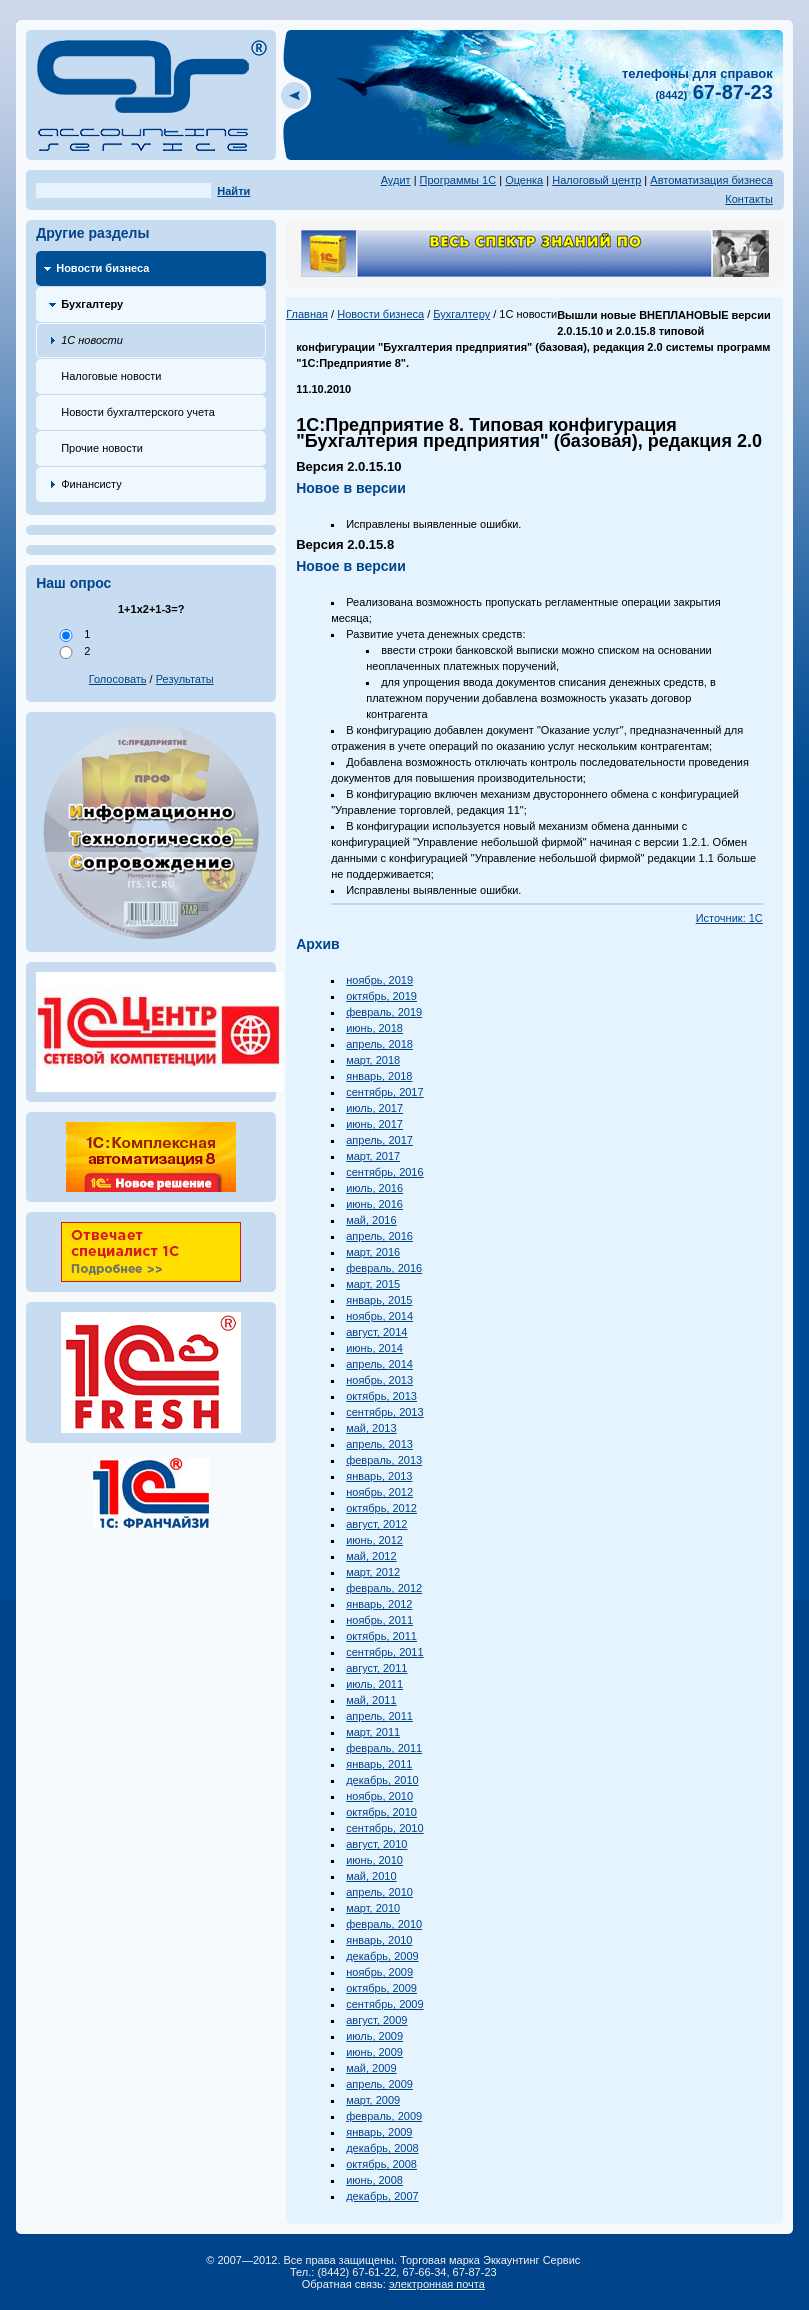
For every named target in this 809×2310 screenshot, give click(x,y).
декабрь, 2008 (382, 2148)
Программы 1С (458, 180)
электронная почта (437, 2284)
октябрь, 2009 (381, 1988)
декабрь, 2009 (382, 1956)
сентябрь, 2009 (384, 2004)
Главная (307, 314)
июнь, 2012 (374, 1540)
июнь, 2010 (374, 1860)
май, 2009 (371, 2068)
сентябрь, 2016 (384, 1172)
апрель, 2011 (379, 1716)
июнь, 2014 (374, 1348)
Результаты (185, 679)
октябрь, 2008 (381, 2164)
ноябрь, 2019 (379, 980)
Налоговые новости (111, 376)
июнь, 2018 (374, 1028)
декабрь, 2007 (382, 2196)
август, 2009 (376, 2020)
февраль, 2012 (384, 1588)
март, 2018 (373, 1060)
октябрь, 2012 (381, 1508)
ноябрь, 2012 (379, 1492)
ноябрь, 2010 (379, 1796)
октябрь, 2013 (381, 1396)
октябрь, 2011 (381, 1636)
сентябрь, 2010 (384, 1828)
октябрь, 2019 (381, 996)
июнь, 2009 (374, 2052)
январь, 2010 (379, 1940)
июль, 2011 (374, 1684)
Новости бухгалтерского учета (138, 412)
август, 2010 (376, 1844)
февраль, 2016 (384, 1268)
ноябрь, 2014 (379, 1316)
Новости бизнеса (102, 268)
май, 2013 (371, 1428)
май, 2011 (371, 1700)
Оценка (524, 180)
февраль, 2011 (384, 1748)
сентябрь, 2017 (384, 1092)
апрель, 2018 (379, 1044)
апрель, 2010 (379, 1892)
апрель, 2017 (379, 1140)
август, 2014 (376, 1332)
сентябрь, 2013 (384, 1412)
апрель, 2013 (379, 1444)
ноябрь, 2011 (379, 1620)
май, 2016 (371, 1220)
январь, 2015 (379, 1300)
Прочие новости (102, 448)
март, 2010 (373, 1908)
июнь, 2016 (374, 1204)
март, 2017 (373, 1156)
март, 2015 (373, 1284)
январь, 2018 (379, 1076)
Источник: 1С (729, 918)
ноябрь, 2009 (379, 1972)
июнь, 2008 (374, 2180)
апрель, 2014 (379, 1364)
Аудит (396, 180)
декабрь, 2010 (382, 1780)
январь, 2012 (379, 1604)
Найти (233, 191)
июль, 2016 (374, 1188)
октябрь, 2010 (381, 1812)
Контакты (749, 199)
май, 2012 (371, 1556)
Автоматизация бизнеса (711, 180)
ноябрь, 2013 (379, 1380)
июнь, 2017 (374, 1124)
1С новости (92, 340)
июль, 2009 (374, 2036)
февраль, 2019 (384, 1012)
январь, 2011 (379, 1764)
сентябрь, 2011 (384, 1652)
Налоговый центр (596, 180)
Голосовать (118, 679)
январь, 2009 (379, 2132)
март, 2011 (373, 1732)
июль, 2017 (374, 1108)
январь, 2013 (379, 1476)
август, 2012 (376, 1524)
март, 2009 (373, 2100)
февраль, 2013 (384, 1460)
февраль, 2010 (384, 1924)
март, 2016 (373, 1252)
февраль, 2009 (384, 2116)
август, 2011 (376, 1668)
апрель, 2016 (379, 1236)
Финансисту (91, 484)
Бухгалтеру (92, 304)
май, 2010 (371, 1876)
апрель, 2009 (379, 2084)
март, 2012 (373, 1572)
